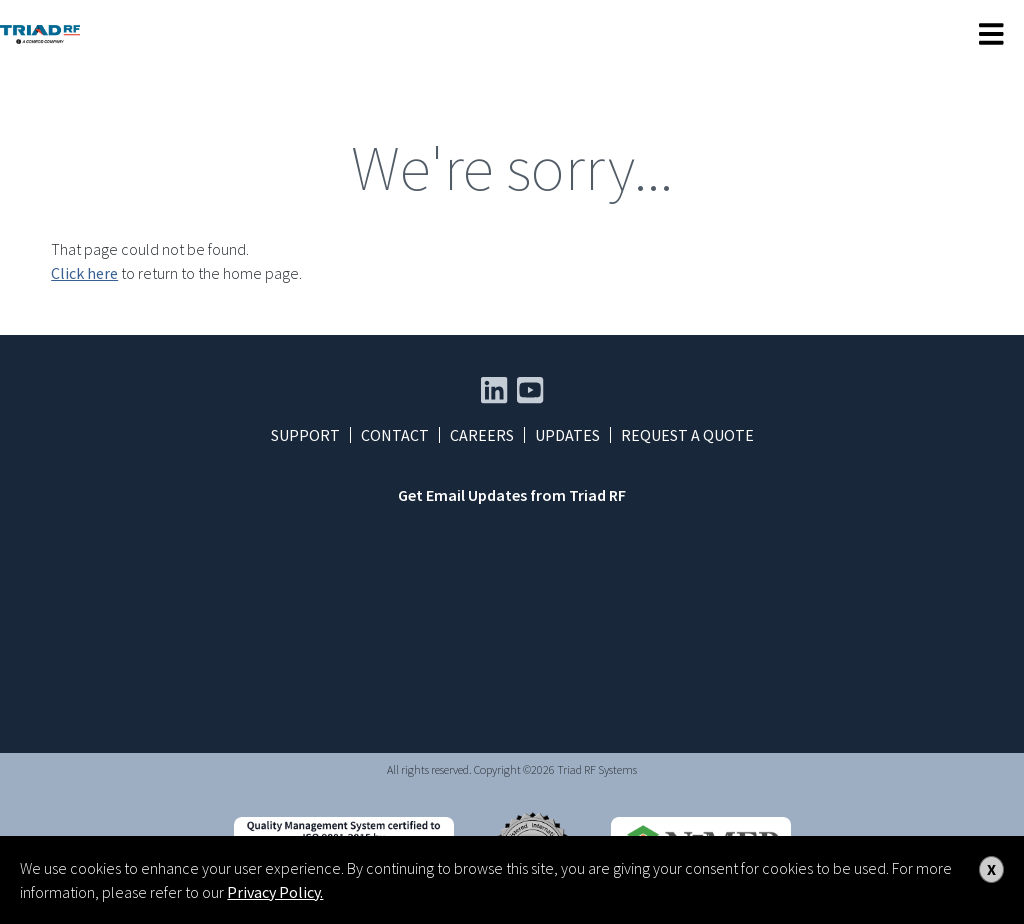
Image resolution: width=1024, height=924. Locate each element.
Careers (482, 435)
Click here (84, 273)
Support (305, 435)
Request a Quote (687, 435)
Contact (395, 435)
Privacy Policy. (275, 892)
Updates (567, 435)
